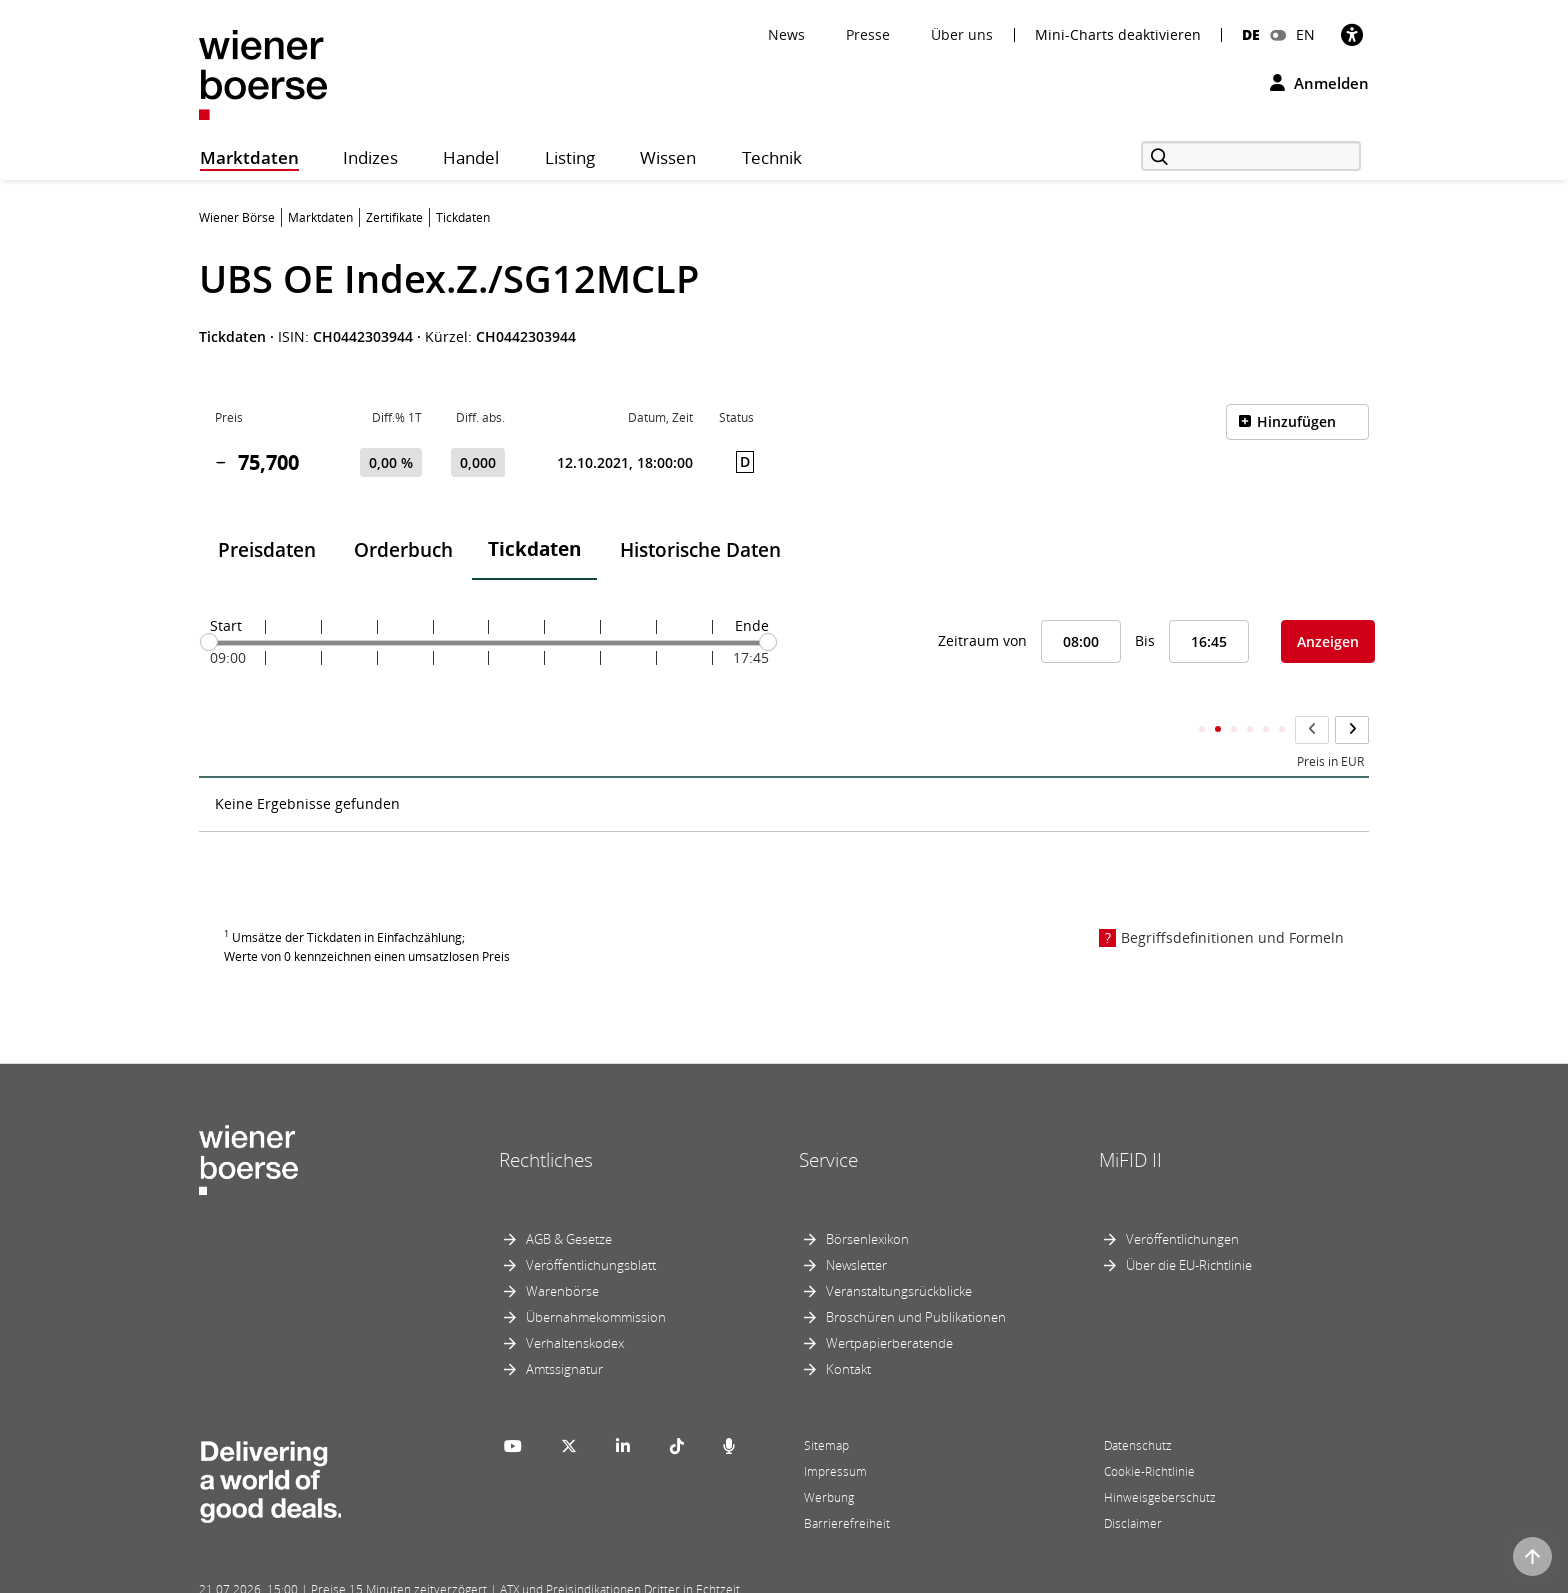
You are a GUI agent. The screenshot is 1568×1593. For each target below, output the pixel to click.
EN (1305, 34)
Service (828, 1120)
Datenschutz (1138, 1406)
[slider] (209, 642)
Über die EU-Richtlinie (1189, 1226)
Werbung (829, 1458)
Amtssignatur (564, 1330)
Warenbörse (562, 1252)
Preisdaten (267, 550)
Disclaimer (1133, 1484)
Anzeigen (1328, 641)
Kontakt (848, 1330)
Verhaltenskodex (575, 1304)
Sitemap (826, 1406)
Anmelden (1319, 83)
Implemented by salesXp (494, 1575)
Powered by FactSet (376, 1575)
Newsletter (856, 1226)
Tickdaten (534, 549)
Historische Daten (700, 550)
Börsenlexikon (867, 1200)
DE (1251, 34)
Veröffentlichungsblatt (591, 1226)
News (786, 34)
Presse (868, 34)
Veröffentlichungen (1182, 1200)
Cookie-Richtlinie (1149, 1432)
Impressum (835, 1432)
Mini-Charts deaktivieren (1118, 35)
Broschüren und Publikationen (916, 1278)
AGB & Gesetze (569, 1200)
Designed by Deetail (613, 1575)
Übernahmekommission (596, 1278)
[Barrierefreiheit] (1352, 34)
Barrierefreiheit (847, 1484)
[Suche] (1251, 156)
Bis (1145, 640)
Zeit (225, 722)
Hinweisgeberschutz (1160, 1458)
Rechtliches (546, 1120)
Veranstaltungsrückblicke (899, 1252)
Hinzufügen (1296, 421)
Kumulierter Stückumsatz (1267, 722)
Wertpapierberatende (889, 1304)
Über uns (962, 34)
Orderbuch (403, 550)
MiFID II (1130, 1120)
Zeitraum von (982, 640)
